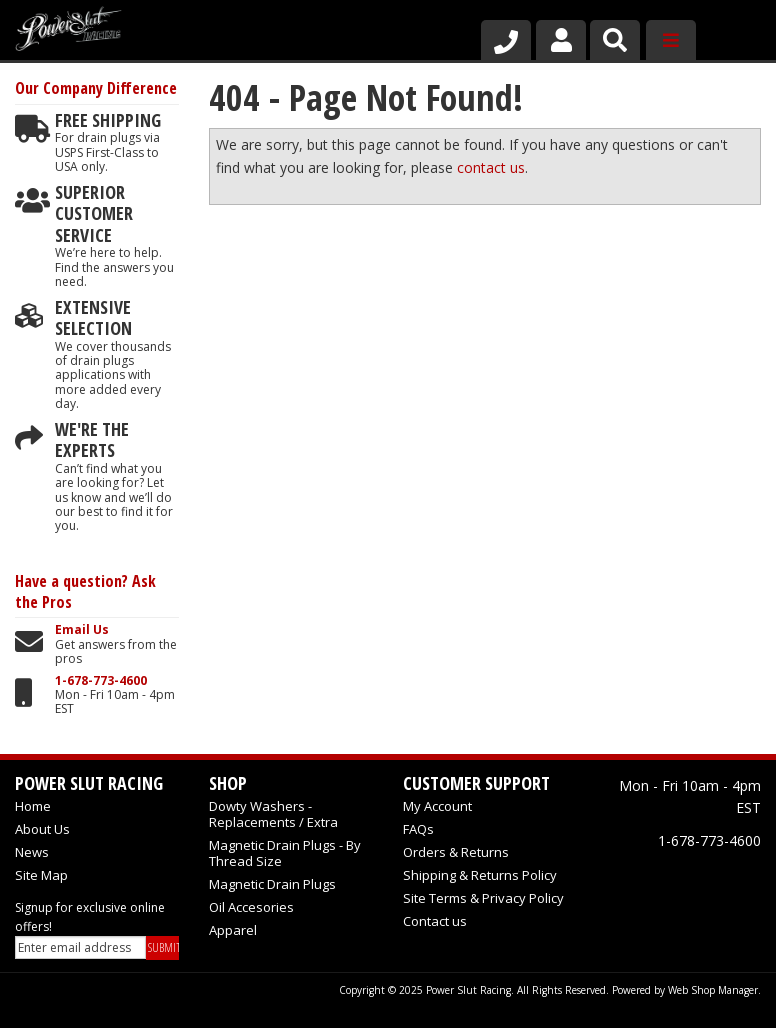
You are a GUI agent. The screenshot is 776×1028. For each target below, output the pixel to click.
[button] (615, 40)
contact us (491, 167)
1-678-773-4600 (101, 681)
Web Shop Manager (713, 990)
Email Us (82, 630)
